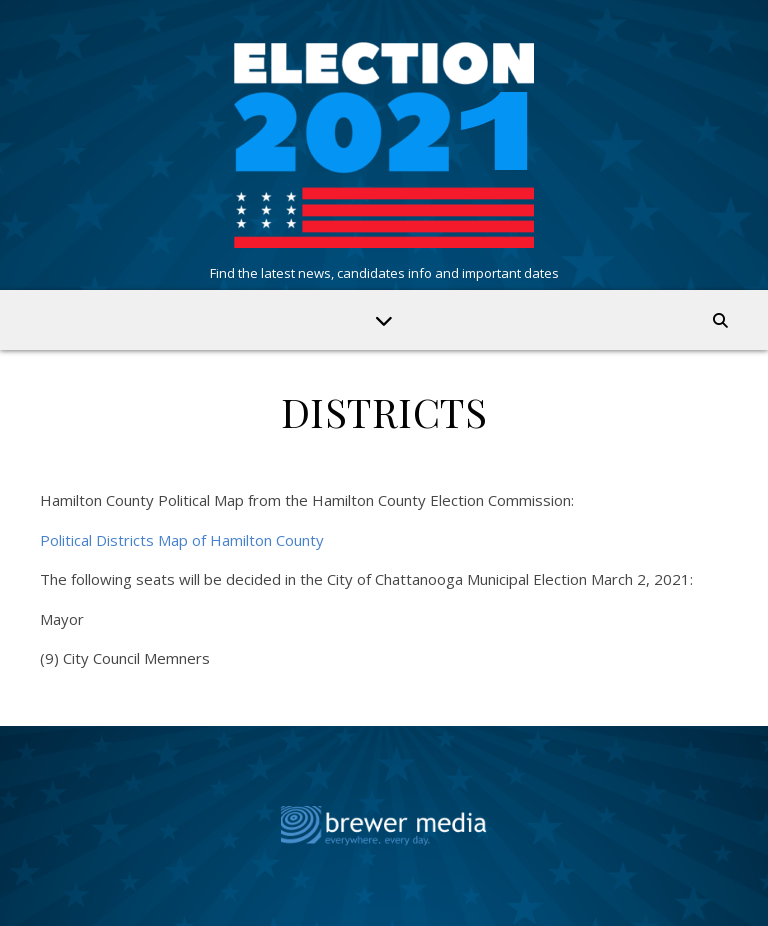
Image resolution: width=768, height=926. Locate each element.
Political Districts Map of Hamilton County (182, 540)
